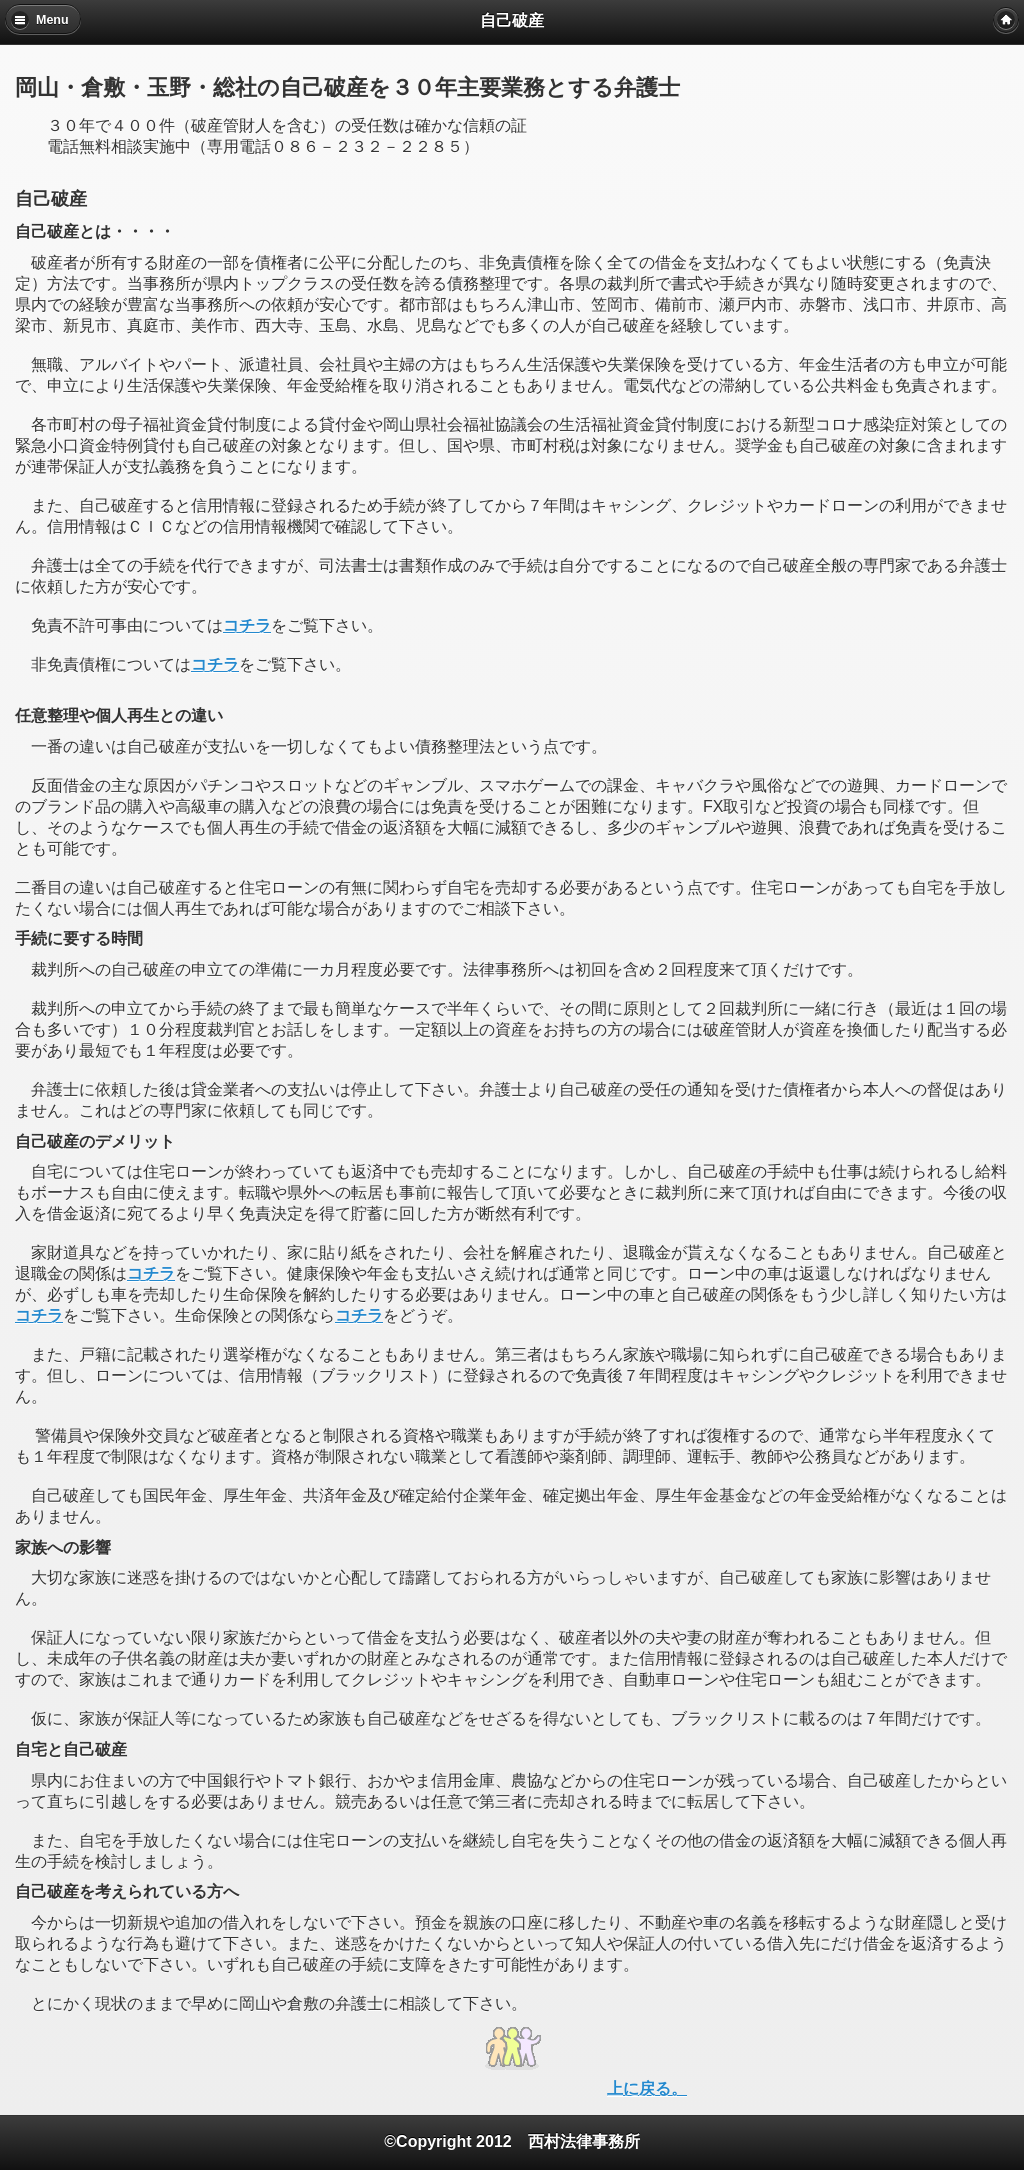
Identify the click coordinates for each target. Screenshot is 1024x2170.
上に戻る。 (647, 2088)
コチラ (247, 625)
